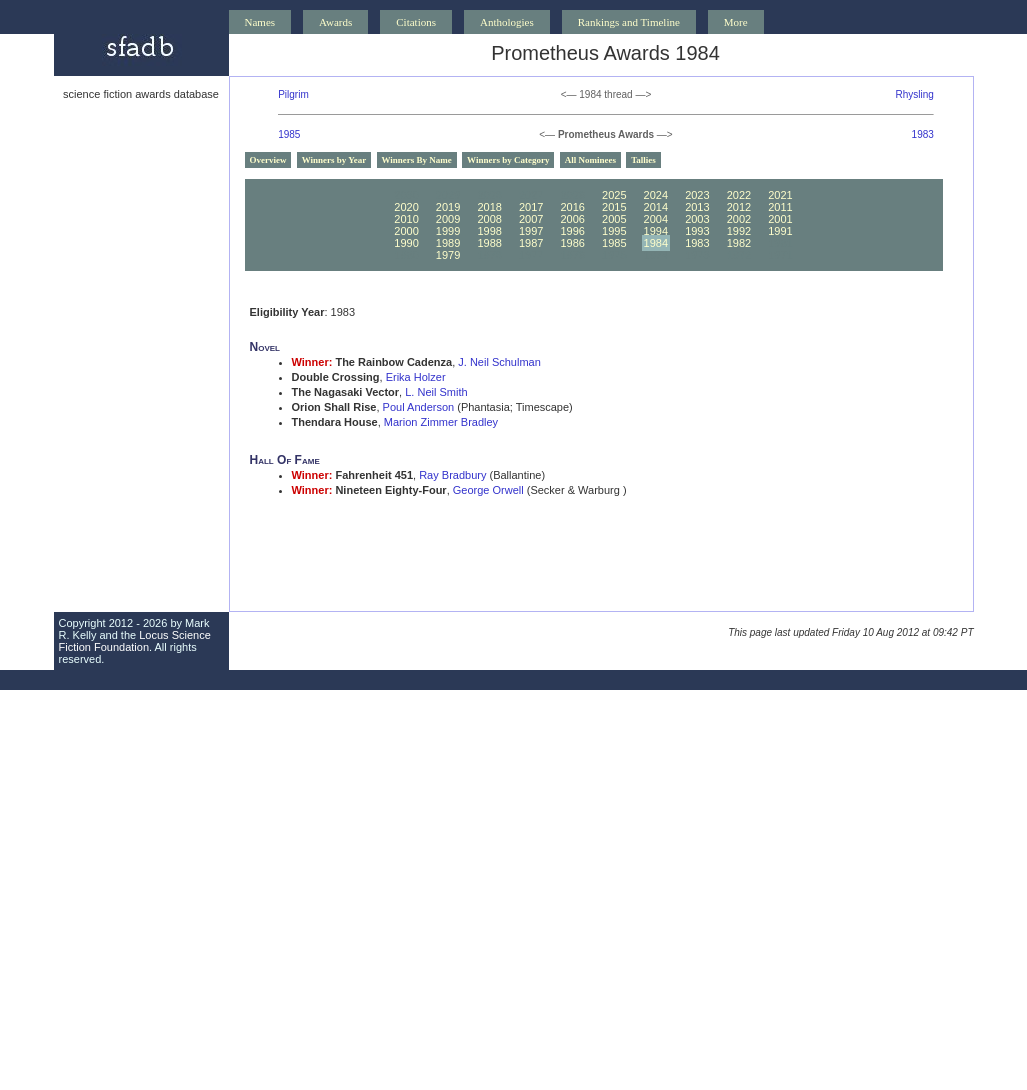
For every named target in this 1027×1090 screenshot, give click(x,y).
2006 (572, 219)
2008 (489, 219)
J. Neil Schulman (499, 362)
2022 (739, 195)
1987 (531, 243)
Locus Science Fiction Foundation (135, 641)
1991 (780, 231)
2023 (697, 195)
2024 (656, 195)
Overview (268, 160)
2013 (697, 207)
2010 (406, 219)
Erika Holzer (416, 377)
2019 (448, 207)
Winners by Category (508, 160)
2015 (614, 207)
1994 (656, 231)
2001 (780, 219)
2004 (656, 219)
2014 (656, 207)
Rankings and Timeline (629, 22)
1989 (448, 243)
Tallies (643, 160)
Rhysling (914, 94)
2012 (739, 207)
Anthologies (507, 22)
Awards (335, 22)
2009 (448, 219)
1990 (406, 243)
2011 (780, 207)
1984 (656, 243)
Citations (416, 22)
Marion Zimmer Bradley (441, 422)
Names (260, 22)
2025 (614, 195)
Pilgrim (293, 94)
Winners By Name (417, 160)
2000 (406, 231)
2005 (614, 219)
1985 (289, 134)
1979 (448, 255)
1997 (531, 231)
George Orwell (488, 490)
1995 (614, 231)
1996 (572, 231)
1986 (572, 243)
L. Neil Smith (436, 392)
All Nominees (590, 160)
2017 (531, 207)
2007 (531, 219)
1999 (448, 231)
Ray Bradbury (452, 475)
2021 (780, 195)
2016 (572, 207)
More (736, 22)
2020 (406, 207)
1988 (489, 243)
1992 (739, 231)
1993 (697, 231)
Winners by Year (334, 160)
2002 (739, 219)
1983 (923, 134)
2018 (489, 207)
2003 (697, 219)
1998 (489, 231)
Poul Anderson (419, 407)
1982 (739, 243)
